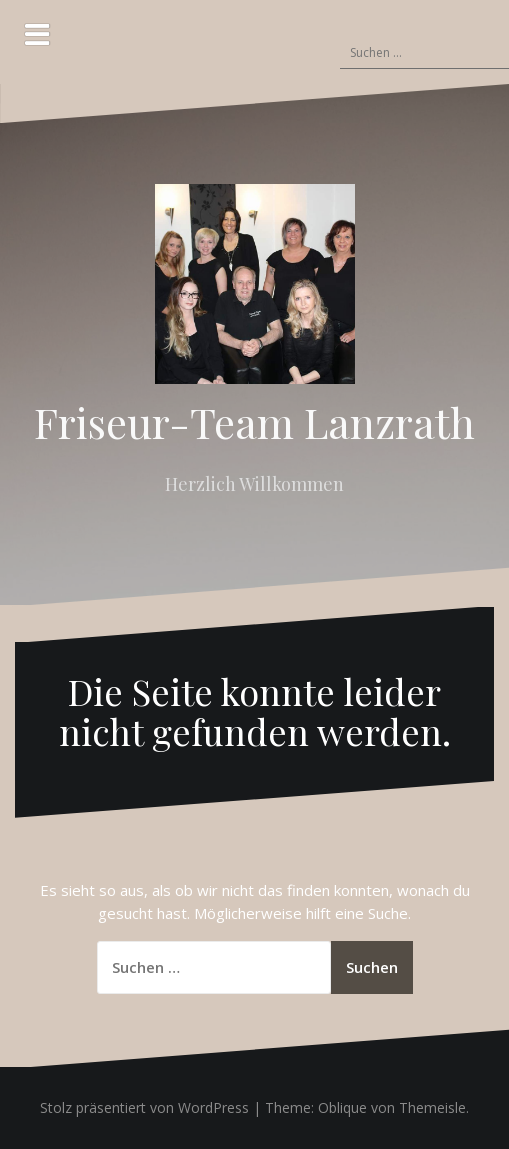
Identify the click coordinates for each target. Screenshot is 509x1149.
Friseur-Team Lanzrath (254, 422)
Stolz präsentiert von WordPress (144, 1107)
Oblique (342, 1107)
